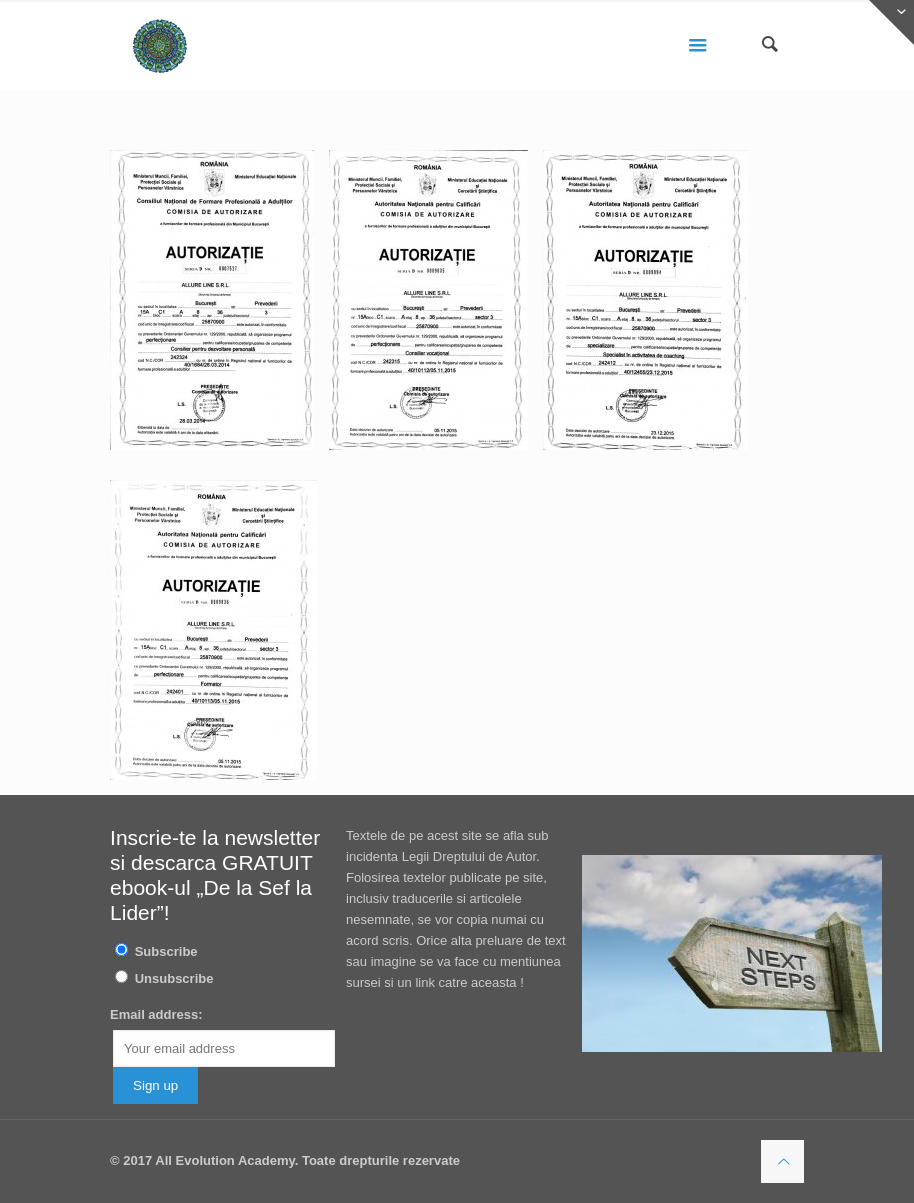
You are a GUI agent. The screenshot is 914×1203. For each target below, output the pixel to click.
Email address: (156, 1014)
